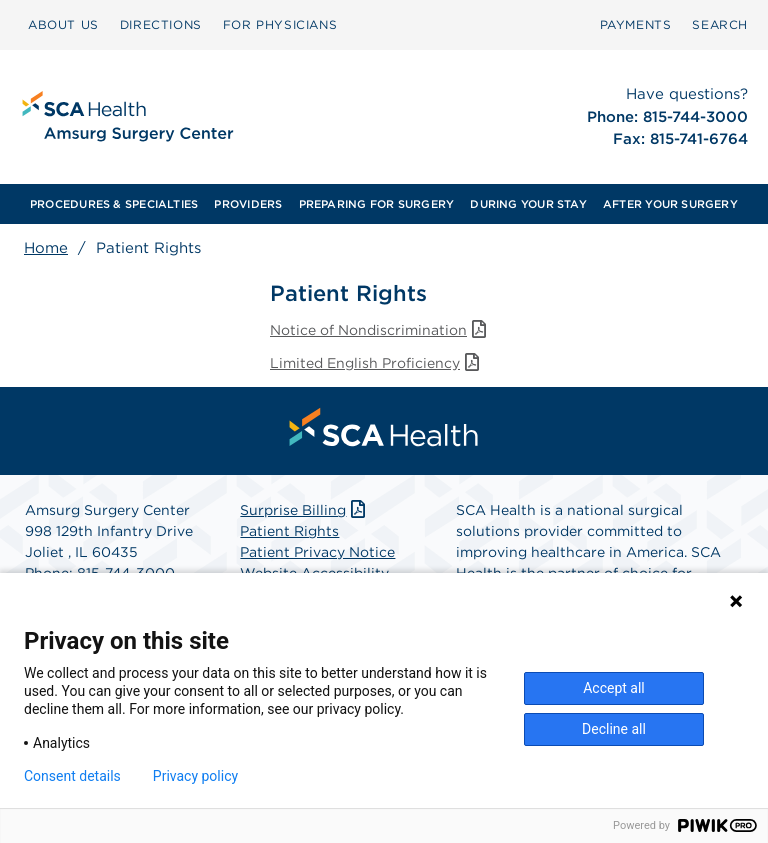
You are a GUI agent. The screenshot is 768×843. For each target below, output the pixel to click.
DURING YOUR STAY (528, 204)
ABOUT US (63, 24)
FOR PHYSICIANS (280, 24)
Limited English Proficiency (376, 363)
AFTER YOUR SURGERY (670, 204)
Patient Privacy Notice (317, 552)
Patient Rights (289, 531)
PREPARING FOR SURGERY (377, 204)
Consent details (72, 776)
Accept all (614, 688)
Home (46, 248)
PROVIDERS (248, 204)
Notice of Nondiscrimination (380, 330)
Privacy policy (195, 776)
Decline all (614, 729)
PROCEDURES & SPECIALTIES (114, 204)
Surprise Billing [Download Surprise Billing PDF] (304, 510)
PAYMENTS (636, 24)
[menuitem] (63, 25)
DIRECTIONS (161, 24)
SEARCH (720, 24)
